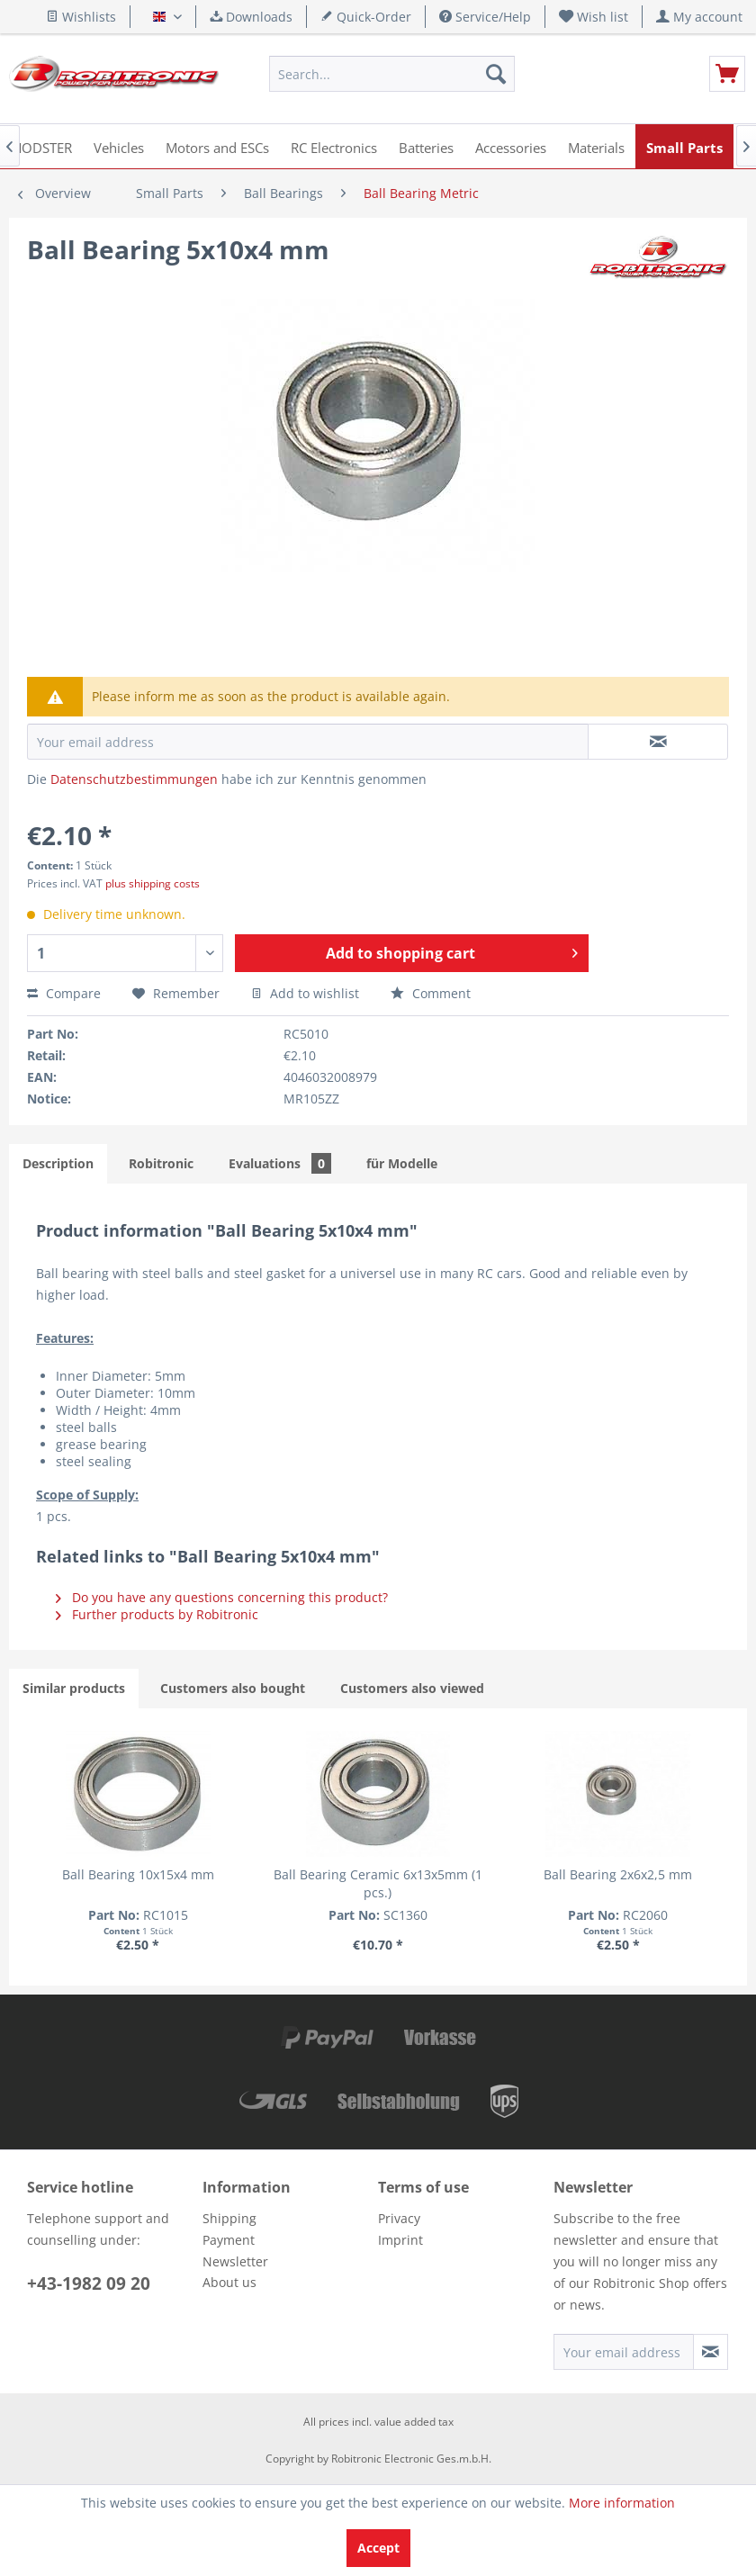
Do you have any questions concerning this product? (222, 1597)
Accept (378, 2547)
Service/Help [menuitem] (485, 16)
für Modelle (401, 1163)
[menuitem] (594, 16)
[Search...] (392, 74)
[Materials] (596, 146)
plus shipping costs (152, 883)
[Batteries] (426, 146)
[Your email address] (624, 2352)
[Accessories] (510, 146)
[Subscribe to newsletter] (710, 2352)
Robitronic (161, 1163)
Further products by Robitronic (157, 1614)
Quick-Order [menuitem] (365, 16)
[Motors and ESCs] (217, 146)
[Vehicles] (119, 146)
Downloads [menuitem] (251, 16)
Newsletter (235, 2261)
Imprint (400, 2239)
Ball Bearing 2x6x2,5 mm (618, 1874)
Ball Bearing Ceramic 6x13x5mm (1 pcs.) (378, 1883)
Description (58, 1163)
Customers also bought (232, 1688)
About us (229, 2282)
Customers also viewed (412, 1688)
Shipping (229, 2218)
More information (622, 2502)
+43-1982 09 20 (88, 2283)
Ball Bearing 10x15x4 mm (138, 1874)
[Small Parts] (684, 146)
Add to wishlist (305, 993)
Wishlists (81, 16)
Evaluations (280, 1163)
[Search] (496, 74)
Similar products (73, 1688)
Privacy (399, 2218)
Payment (228, 2239)
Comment (431, 993)
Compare (64, 993)
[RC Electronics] (334, 146)
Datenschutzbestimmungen (134, 779)
